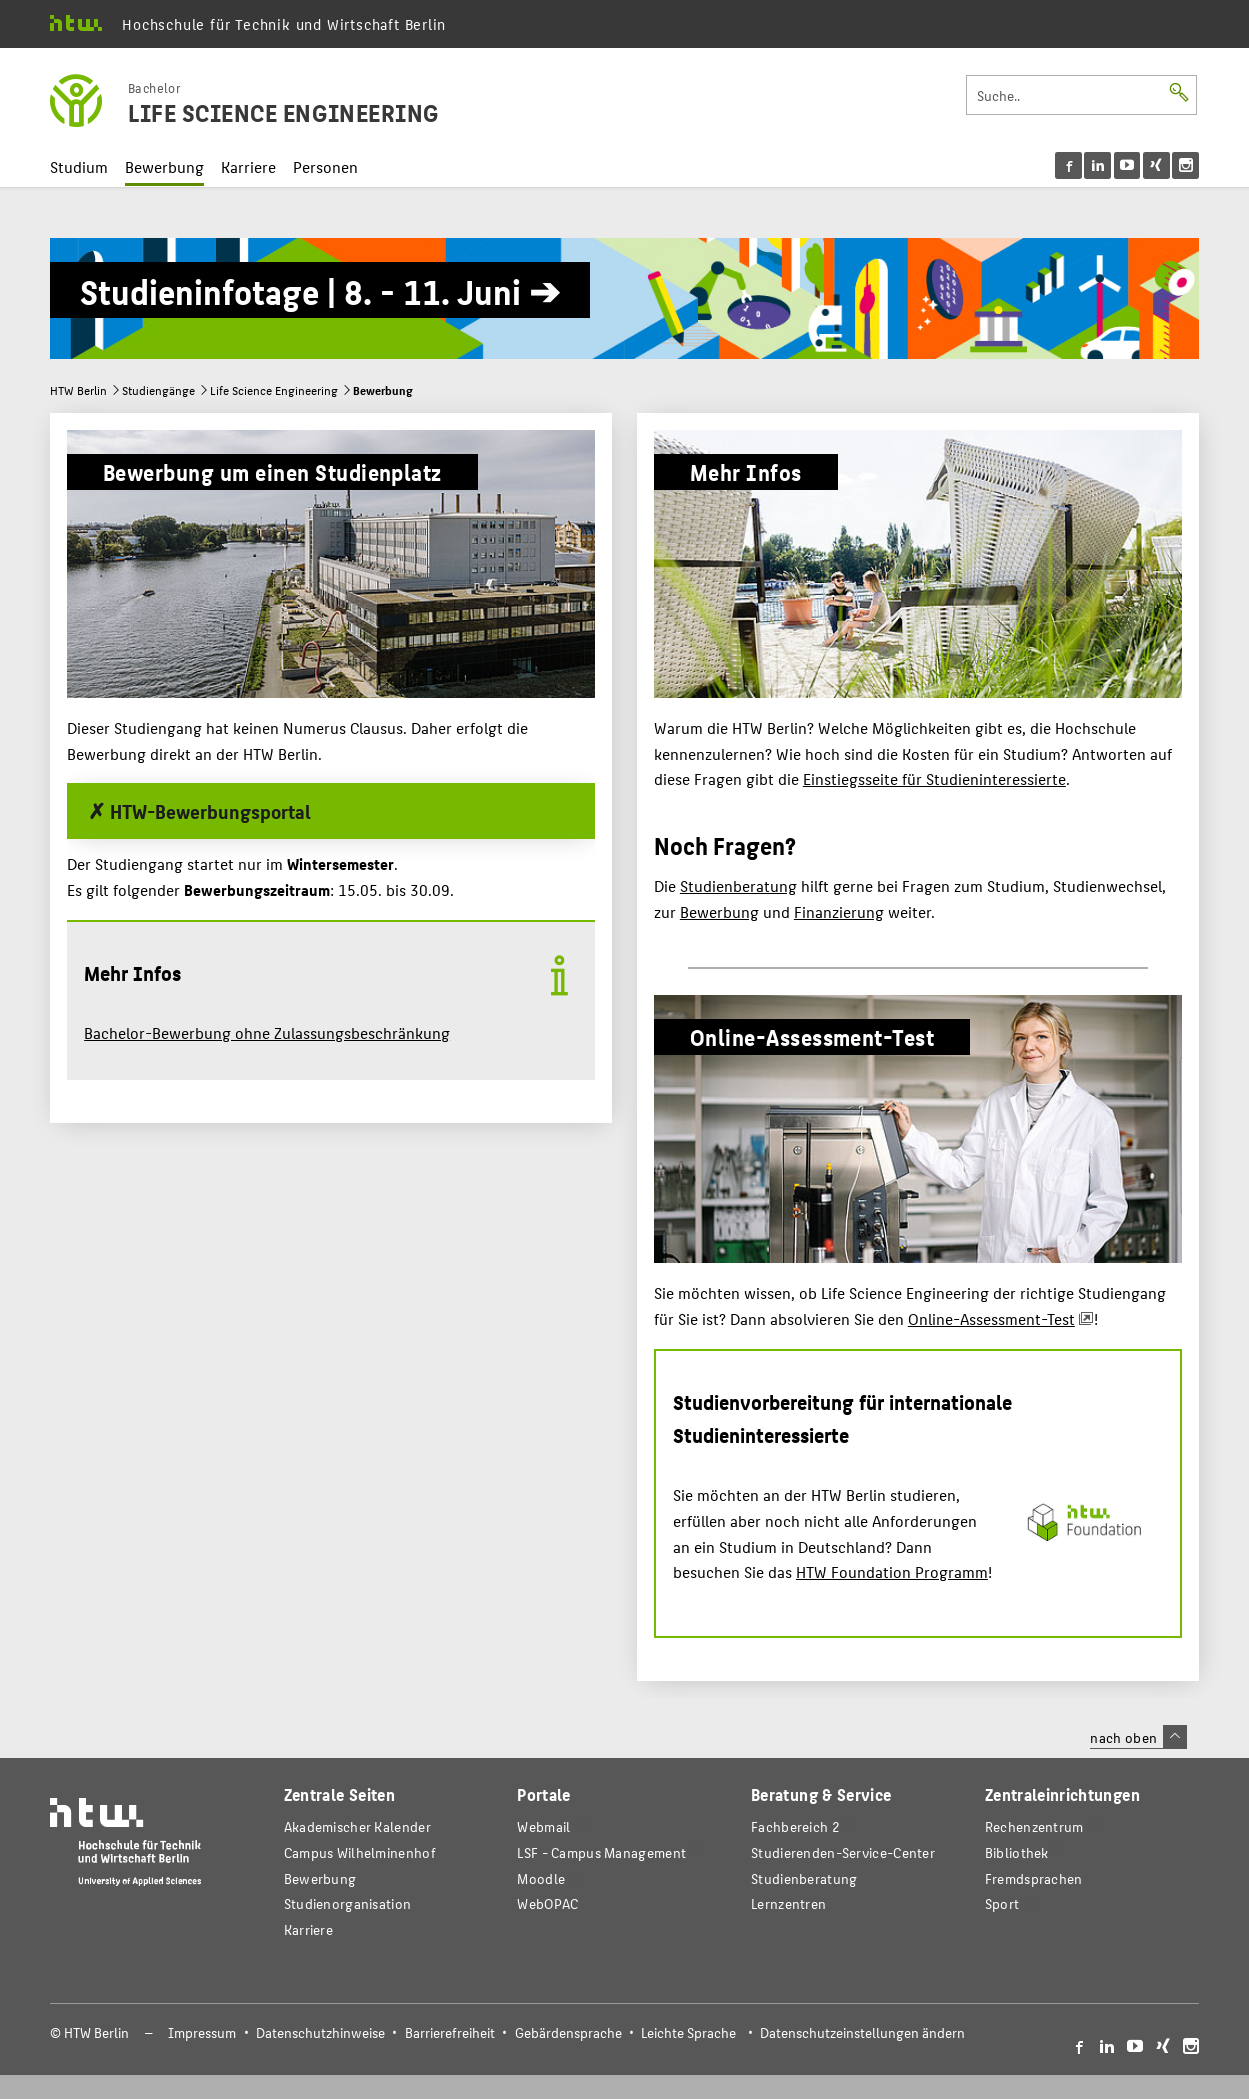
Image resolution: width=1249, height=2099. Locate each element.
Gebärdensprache (568, 2032)
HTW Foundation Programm (892, 1571)
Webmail (543, 1826)
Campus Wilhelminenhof (360, 1852)
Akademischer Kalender (357, 1826)
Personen (325, 166)
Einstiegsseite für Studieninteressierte (934, 778)
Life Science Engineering (274, 390)
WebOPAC (547, 1903)
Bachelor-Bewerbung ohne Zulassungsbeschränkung (267, 1032)
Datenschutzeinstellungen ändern (862, 2032)
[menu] (1127, 165)
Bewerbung (164, 166)
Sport (1002, 1903)
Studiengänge (158, 390)
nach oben (1138, 1737)
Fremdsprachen (1034, 1878)
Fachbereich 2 (795, 1826)
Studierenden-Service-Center (843, 1852)
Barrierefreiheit (450, 2032)
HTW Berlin (78, 390)
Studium (79, 166)
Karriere (248, 166)
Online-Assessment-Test (991, 1318)
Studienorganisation (348, 1903)
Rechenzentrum (1034, 1826)
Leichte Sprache (688, 2032)
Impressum (202, 2032)
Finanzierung (839, 911)
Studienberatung (738, 885)
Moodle (541, 1878)
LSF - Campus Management (601, 1852)
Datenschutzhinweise (320, 2032)
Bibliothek (1017, 1852)
